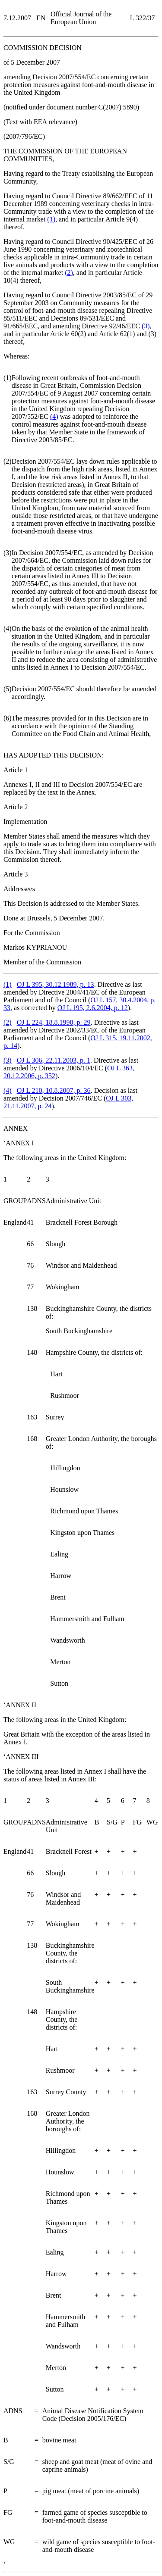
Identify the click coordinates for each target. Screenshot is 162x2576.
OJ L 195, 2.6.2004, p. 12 (92, 1007)
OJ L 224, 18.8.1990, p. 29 (54, 1022)
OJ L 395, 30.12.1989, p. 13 (55, 984)
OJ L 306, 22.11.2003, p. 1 (53, 1060)
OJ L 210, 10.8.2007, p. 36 (54, 1090)
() (51, 219)
